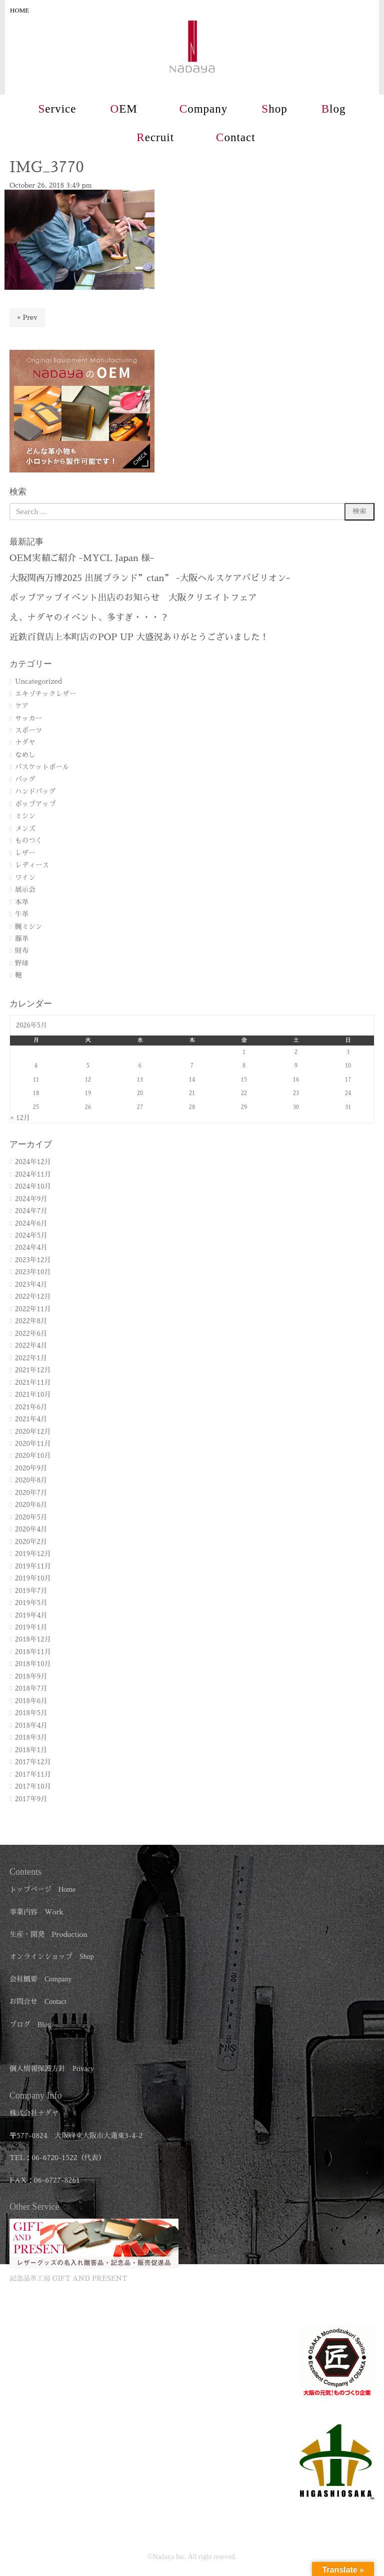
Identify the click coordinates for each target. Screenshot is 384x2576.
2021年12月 (33, 1370)
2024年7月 (31, 1211)
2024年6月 (31, 1223)
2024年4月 (31, 1247)
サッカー (28, 718)
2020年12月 (33, 1431)
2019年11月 (33, 1566)
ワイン (25, 877)
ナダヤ (25, 742)
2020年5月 (31, 1517)
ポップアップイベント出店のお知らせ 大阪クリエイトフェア (133, 597)
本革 (21, 902)
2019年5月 (31, 1603)
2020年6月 (31, 1504)
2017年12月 (33, 1762)
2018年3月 (31, 1737)
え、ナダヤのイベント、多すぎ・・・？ (89, 617)
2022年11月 (33, 1309)
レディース (32, 865)
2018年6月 (31, 1701)
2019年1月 (31, 1627)
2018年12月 (33, 1639)
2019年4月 (31, 1615)
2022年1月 (31, 1358)
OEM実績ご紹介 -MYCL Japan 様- (82, 558)
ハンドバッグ (35, 791)
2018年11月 (33, 1652)
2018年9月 (31, 1676)
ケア (21, 706)
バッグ (25, 779)
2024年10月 (33, 1186)
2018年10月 (33, 1664)
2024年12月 (33, 1162)
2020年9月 (31, 1468)
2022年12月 (33, 1296)
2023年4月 (31, 1284)
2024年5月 (31, 1235)
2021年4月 (31, 1419)
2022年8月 (31, 1321)
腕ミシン (28, 926)
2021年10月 (33, 1394)
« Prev (27, 317)
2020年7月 (31, 1492)
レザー (25, 853)
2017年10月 (33, 1786)
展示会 (25, 889)
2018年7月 (31, 1688)
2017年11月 (33, 1774)
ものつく (28, 840)
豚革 (21, 938)
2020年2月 (31, 1541)
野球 (21, 963)
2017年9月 (31, 1799)
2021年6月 (31, 1407)
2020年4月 (31, 1529)
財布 (21, 950)
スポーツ (28, 730)
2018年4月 (31, 1725)
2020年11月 (33, 1443)
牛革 (21, 914)
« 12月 (20, 1118)
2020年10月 (33, 1455)
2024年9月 (31, 1199)
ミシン (25, 816)
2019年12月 (33, 1554)
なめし (25, 755)
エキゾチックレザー (45, 694)
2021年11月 (33, 1382)
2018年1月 (31, 1750)
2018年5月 (31, 1713)
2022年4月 (31, 1345)
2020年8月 (31, 1480)
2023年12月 (33, 1260)
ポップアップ (35, 804)
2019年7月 (31, 1591)
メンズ (25, 828)
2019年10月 (33, 1578)
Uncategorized (38, 681)
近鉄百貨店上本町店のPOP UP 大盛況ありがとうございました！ (139, 637)
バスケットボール (42, 767)
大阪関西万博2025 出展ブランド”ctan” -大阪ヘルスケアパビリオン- (150, 578)
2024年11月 (33, 1174)
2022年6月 (31, 1333)
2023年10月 (33, 1272)
